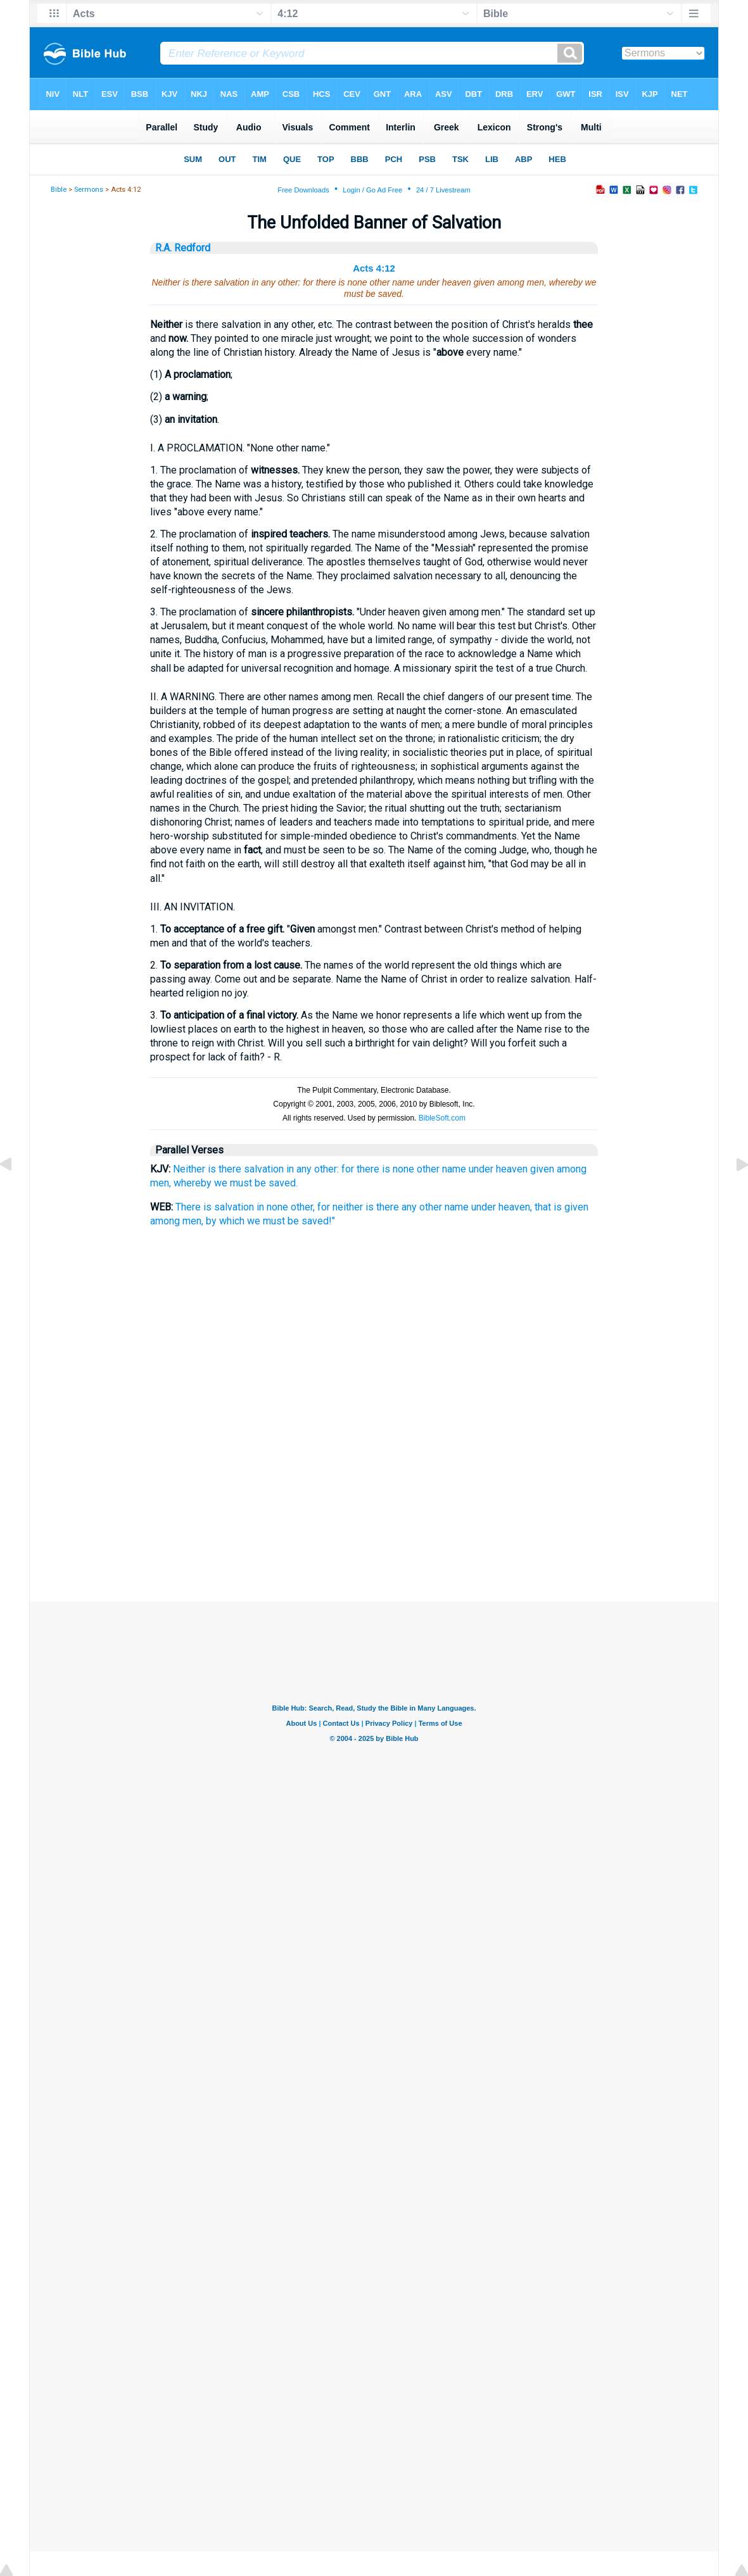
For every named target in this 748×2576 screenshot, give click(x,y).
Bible (59, 189)
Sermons (88, 189)
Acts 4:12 (374, 268)
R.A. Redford (182, 248)
